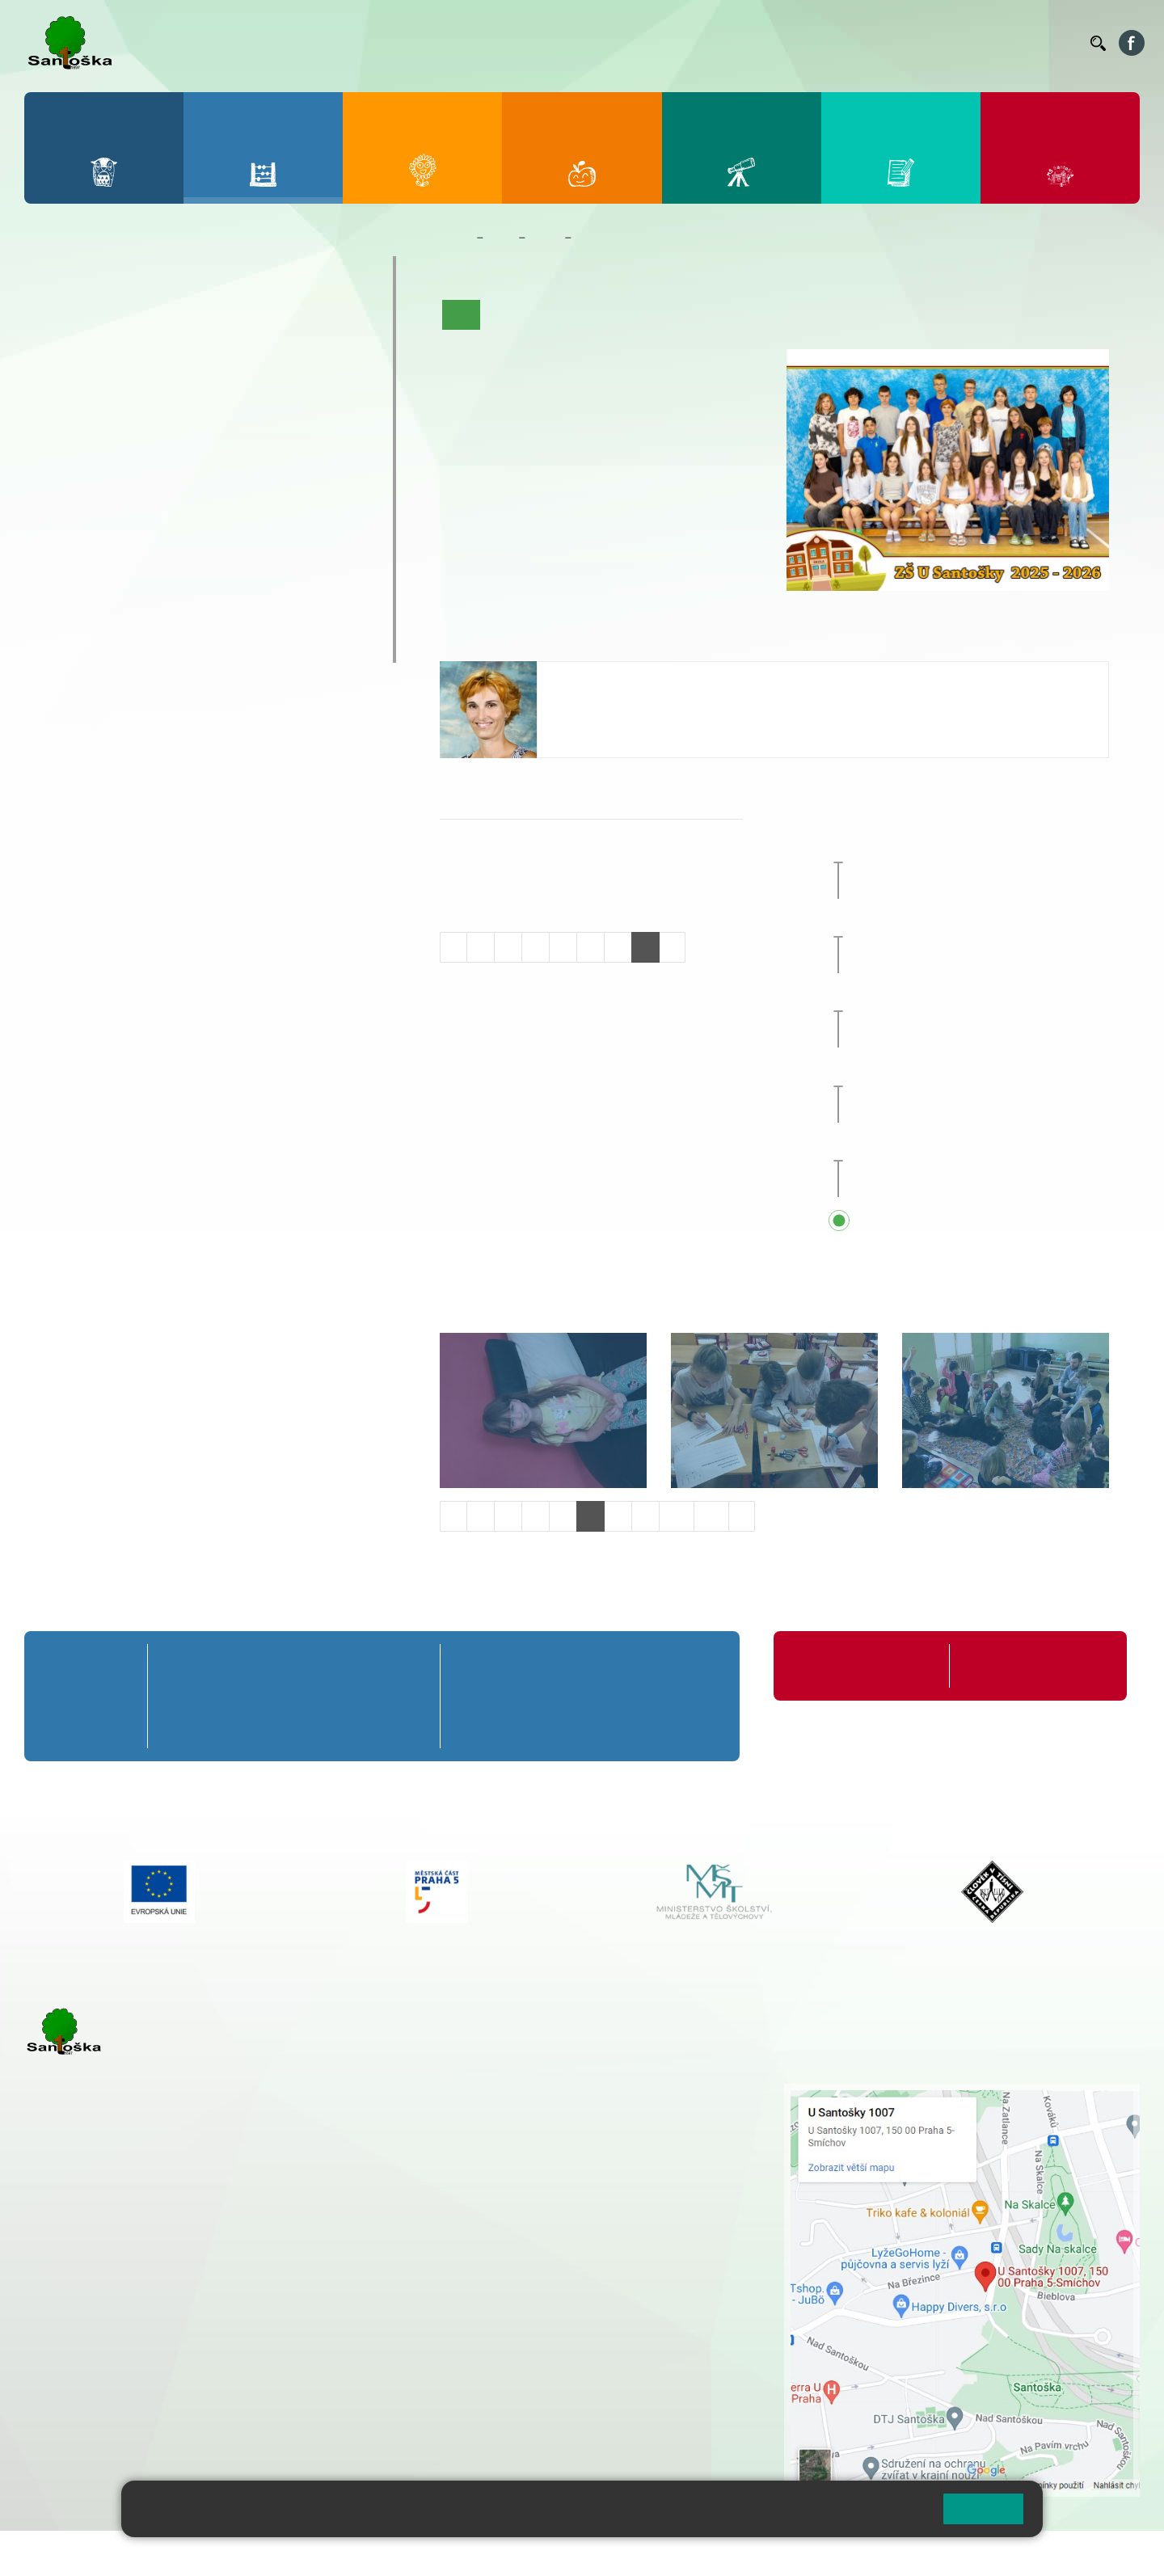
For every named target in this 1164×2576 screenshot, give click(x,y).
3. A (189, 320)
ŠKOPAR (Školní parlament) (143, 646)
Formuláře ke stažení (1018, 1665)
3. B (189, 351)
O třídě (507, 314)
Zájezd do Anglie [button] (959, 848)
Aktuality (562, 314)
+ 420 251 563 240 (94, 2368)
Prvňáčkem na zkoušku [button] (962, 923)
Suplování (857, 42)
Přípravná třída (96, 271)
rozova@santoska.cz (113, 2385)
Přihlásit (398, 2553)
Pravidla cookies (863, 2515)
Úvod (461, 314)
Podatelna (921, 42)
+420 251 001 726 (604, 725)
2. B (123, 351)
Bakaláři (576, 42)
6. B (57, 476)
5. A (321, 320)
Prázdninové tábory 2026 (134, 583)
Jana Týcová (595, 677)
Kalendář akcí (715, 314)
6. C (57, 507)
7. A (123, 444)
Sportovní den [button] (933, 997)
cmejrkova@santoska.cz (122, 2302)
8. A (189, 444)
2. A (123, 320)
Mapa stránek (326, 2553)
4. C (255, 383)
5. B (321, 351)
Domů (455, 237)
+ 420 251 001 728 (527, 2108)
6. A (57, 444)
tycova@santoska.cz (612, 708)
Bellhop (629, 42)
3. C (189, 383)
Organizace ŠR (781, 42)
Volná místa (989, 42)
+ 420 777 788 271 (194, 2285)
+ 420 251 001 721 (529, 2091)
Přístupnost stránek (488, 2553)
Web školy (1111, 2553)
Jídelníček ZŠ (696, 42)
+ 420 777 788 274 (523, 2125)
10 (676, 1516)
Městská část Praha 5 (78, 2434)
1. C (57, 383)
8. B (189, 476)
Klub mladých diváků (118, 615)
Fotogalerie (793, 314)
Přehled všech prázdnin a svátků (990, 1221)
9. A (255, 444)
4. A (255, 320)
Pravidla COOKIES (605, 2553)
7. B (123, 476)
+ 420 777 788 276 (194, 2368)
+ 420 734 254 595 (608, 2176)
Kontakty (1055, 42)
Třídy (545, 237)
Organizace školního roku (859, 1665)
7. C (123, 507)
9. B (255, 476)
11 (711, 1516)
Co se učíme (632, 314)
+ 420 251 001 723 (94, 2285)
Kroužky (72, 552)
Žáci (501, 237)
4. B (255, 351)
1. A (57, 320)
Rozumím (983, 2508)
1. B (57, 351)
